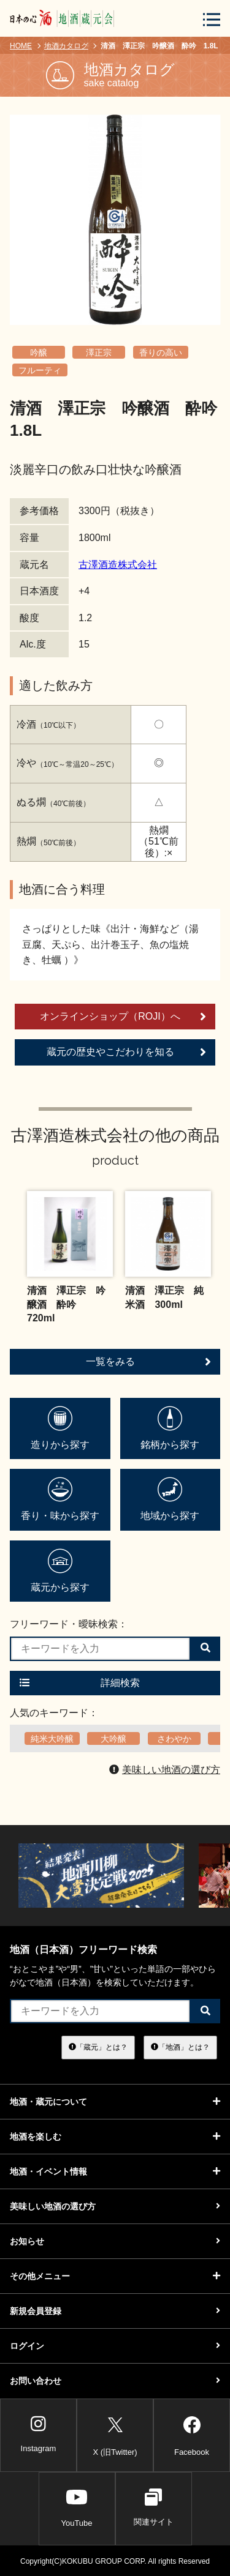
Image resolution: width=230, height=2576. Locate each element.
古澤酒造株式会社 (118, 564)
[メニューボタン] (211, 19)
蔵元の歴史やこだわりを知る (127, 1052)
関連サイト (154, 2507)
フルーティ (39, 370)
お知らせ (115, 2241)
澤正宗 (99, 352)
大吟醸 (113, 1739)
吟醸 (38, 352)
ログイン (115, 2346)
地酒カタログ (66, 46)
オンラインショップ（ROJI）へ (123, 1016)
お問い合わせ (115, 2381)
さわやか (174, 1739)
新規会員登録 (115, 2311)
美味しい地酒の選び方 (164, 1769)
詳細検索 (80, 1683)
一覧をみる (149, 1362)
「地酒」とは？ (180, 2047)
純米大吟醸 (52, 1739)
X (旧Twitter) (115, 2434)
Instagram (38, 2434)
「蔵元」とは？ (98, 2047)
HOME (21, 46)
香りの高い (160, 352)
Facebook (191, 2434)
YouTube (76, 2507)
